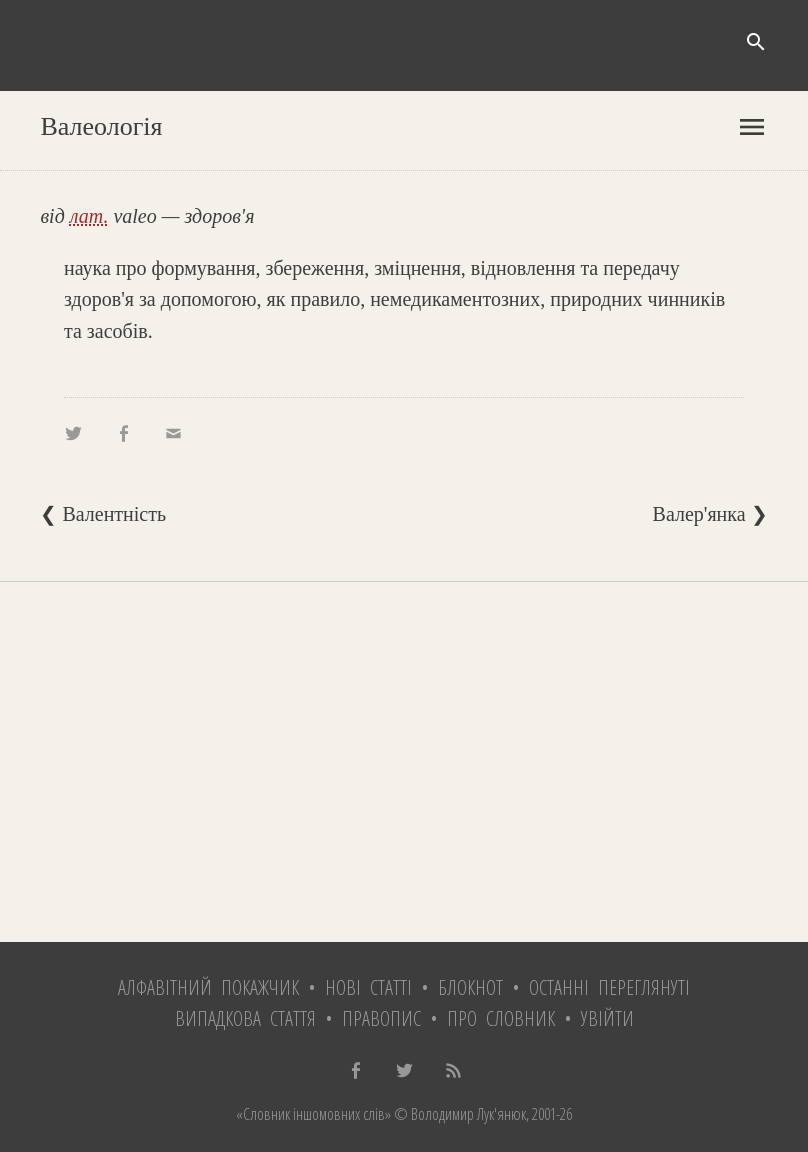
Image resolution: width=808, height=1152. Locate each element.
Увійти (607, 1018)
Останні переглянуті (609, 987)
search (756, 42)
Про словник (501, 1018)
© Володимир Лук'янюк (458, 1114)
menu (752, 127)
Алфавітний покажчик (208, 987)
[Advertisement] (403, 762)
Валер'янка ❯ (710, 514)
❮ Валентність (103, 514)
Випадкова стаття (245, 1018)
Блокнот (470, 987)
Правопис (381, 1018)
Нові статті (368, 987)
